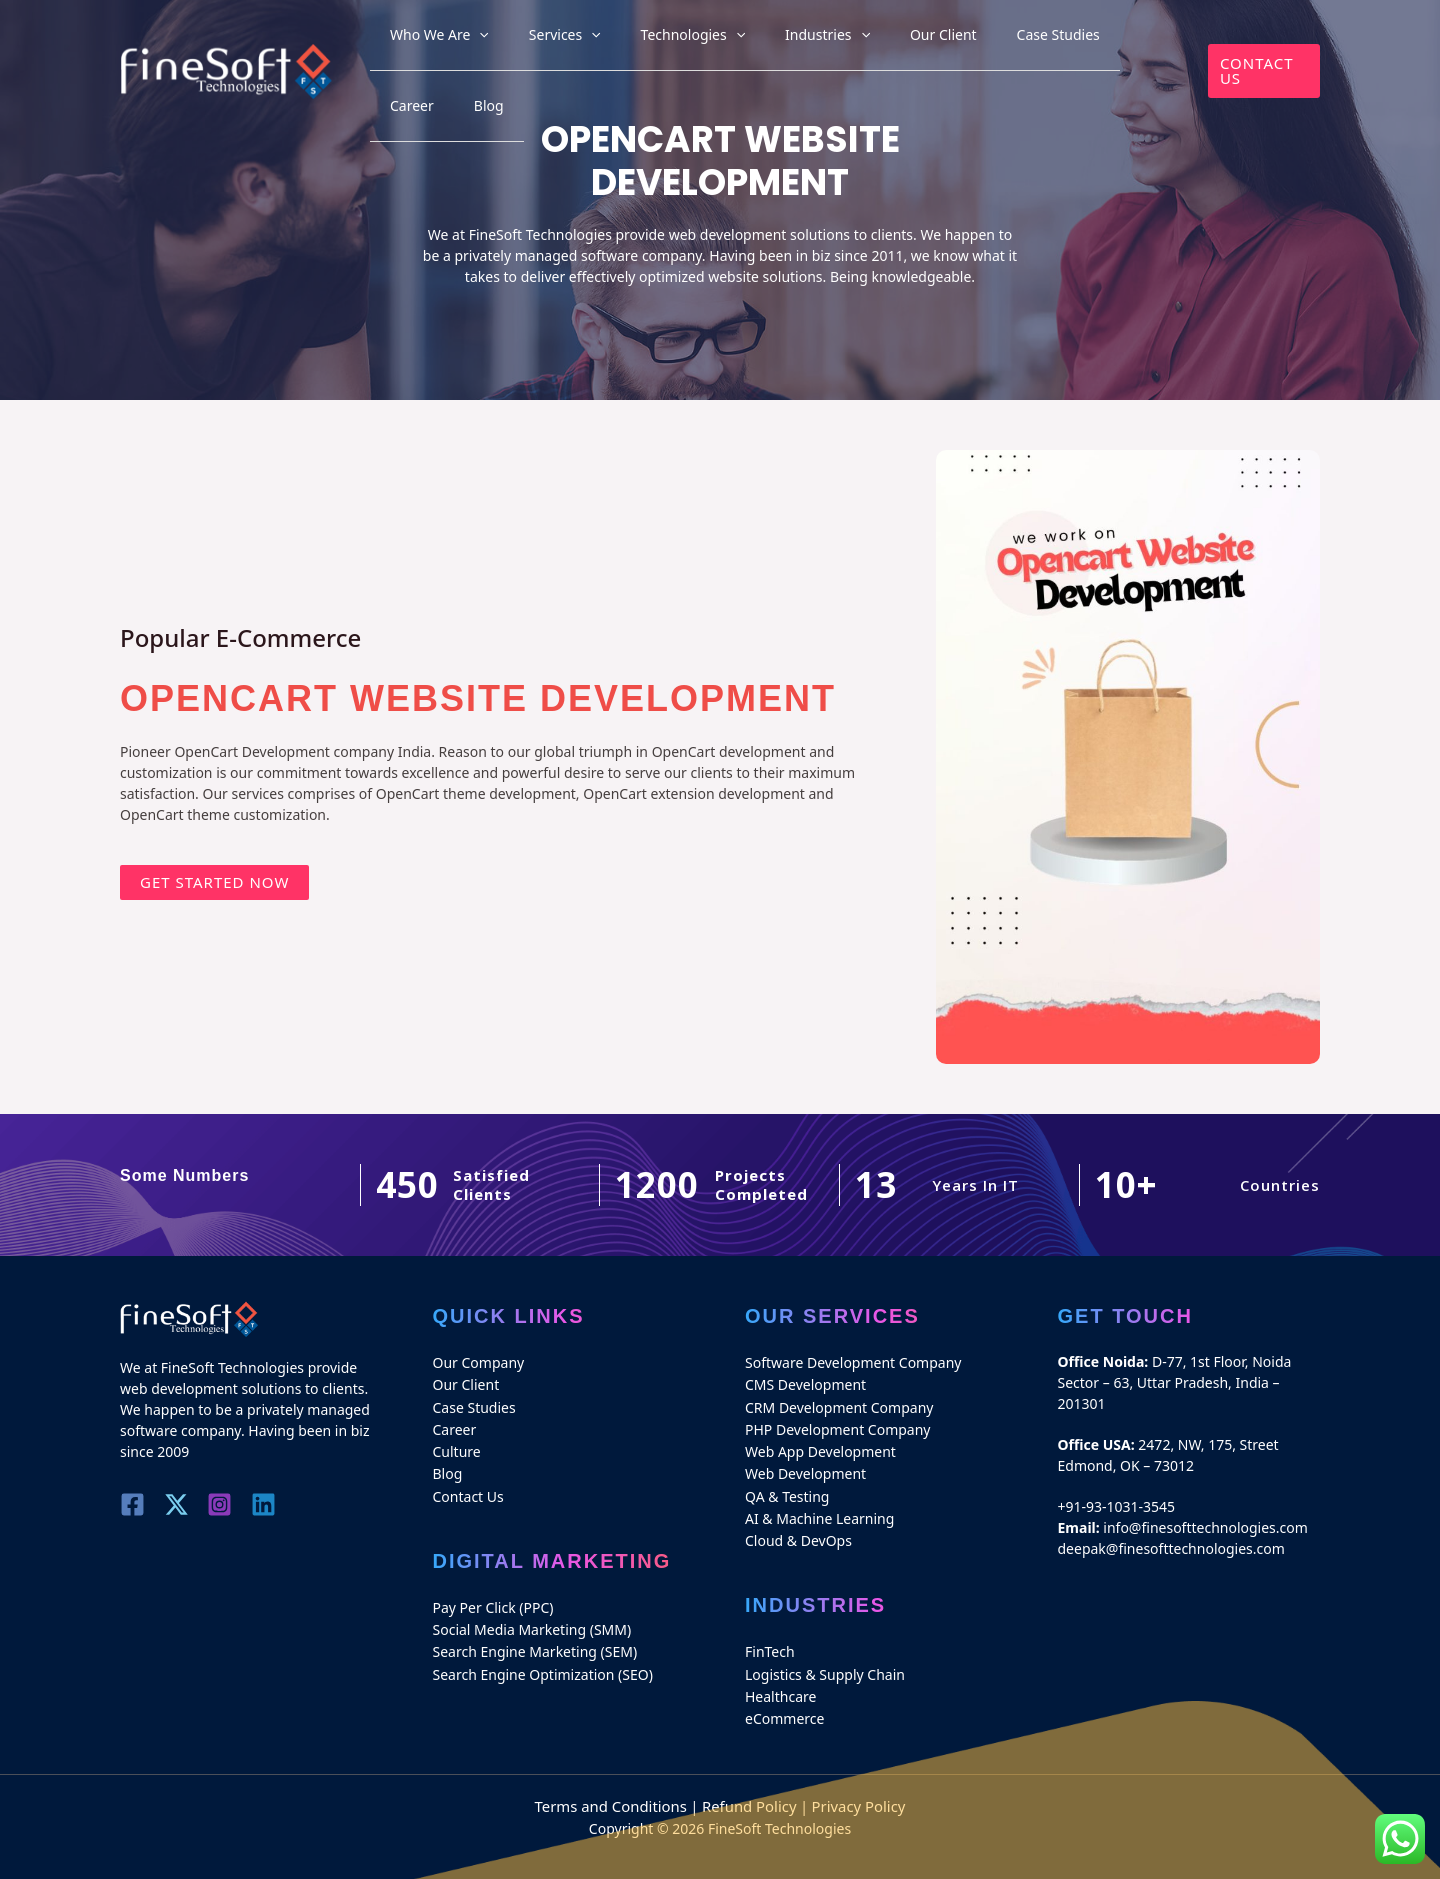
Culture (457, 1445)
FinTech (770, 1639)
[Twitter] (181, 1504)
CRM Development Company (839, 1403)
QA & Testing (787, 1487)
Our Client (916, 41)
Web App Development (820, 1445)
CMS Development (805, 1382)
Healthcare (780, 1681)
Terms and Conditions (616, 1789)
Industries (820, 41)
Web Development (805, 1466)
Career (1095, 41)
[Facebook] (132, 1504)
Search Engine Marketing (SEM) (535, 1639)
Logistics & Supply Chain (825, 1660)
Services (598, 41)
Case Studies (1010, 41)
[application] (532, 41)
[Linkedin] (279, 1504)
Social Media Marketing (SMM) (532, 1618)
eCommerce (784, 1702)
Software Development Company (853, 1361)
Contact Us (468, 1487)
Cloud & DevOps (798, 1529)
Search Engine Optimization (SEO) (543, 1660)
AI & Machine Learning (819, 1508)
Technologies (705, 41)
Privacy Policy (851, 1789)
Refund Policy (747, 1789)
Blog (1151, 41)
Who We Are (492, 41)
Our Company (479, 1361)
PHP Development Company (838, 1424)
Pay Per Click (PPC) (493, 1597)
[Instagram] (230, 1504)
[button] (1258, 41)
